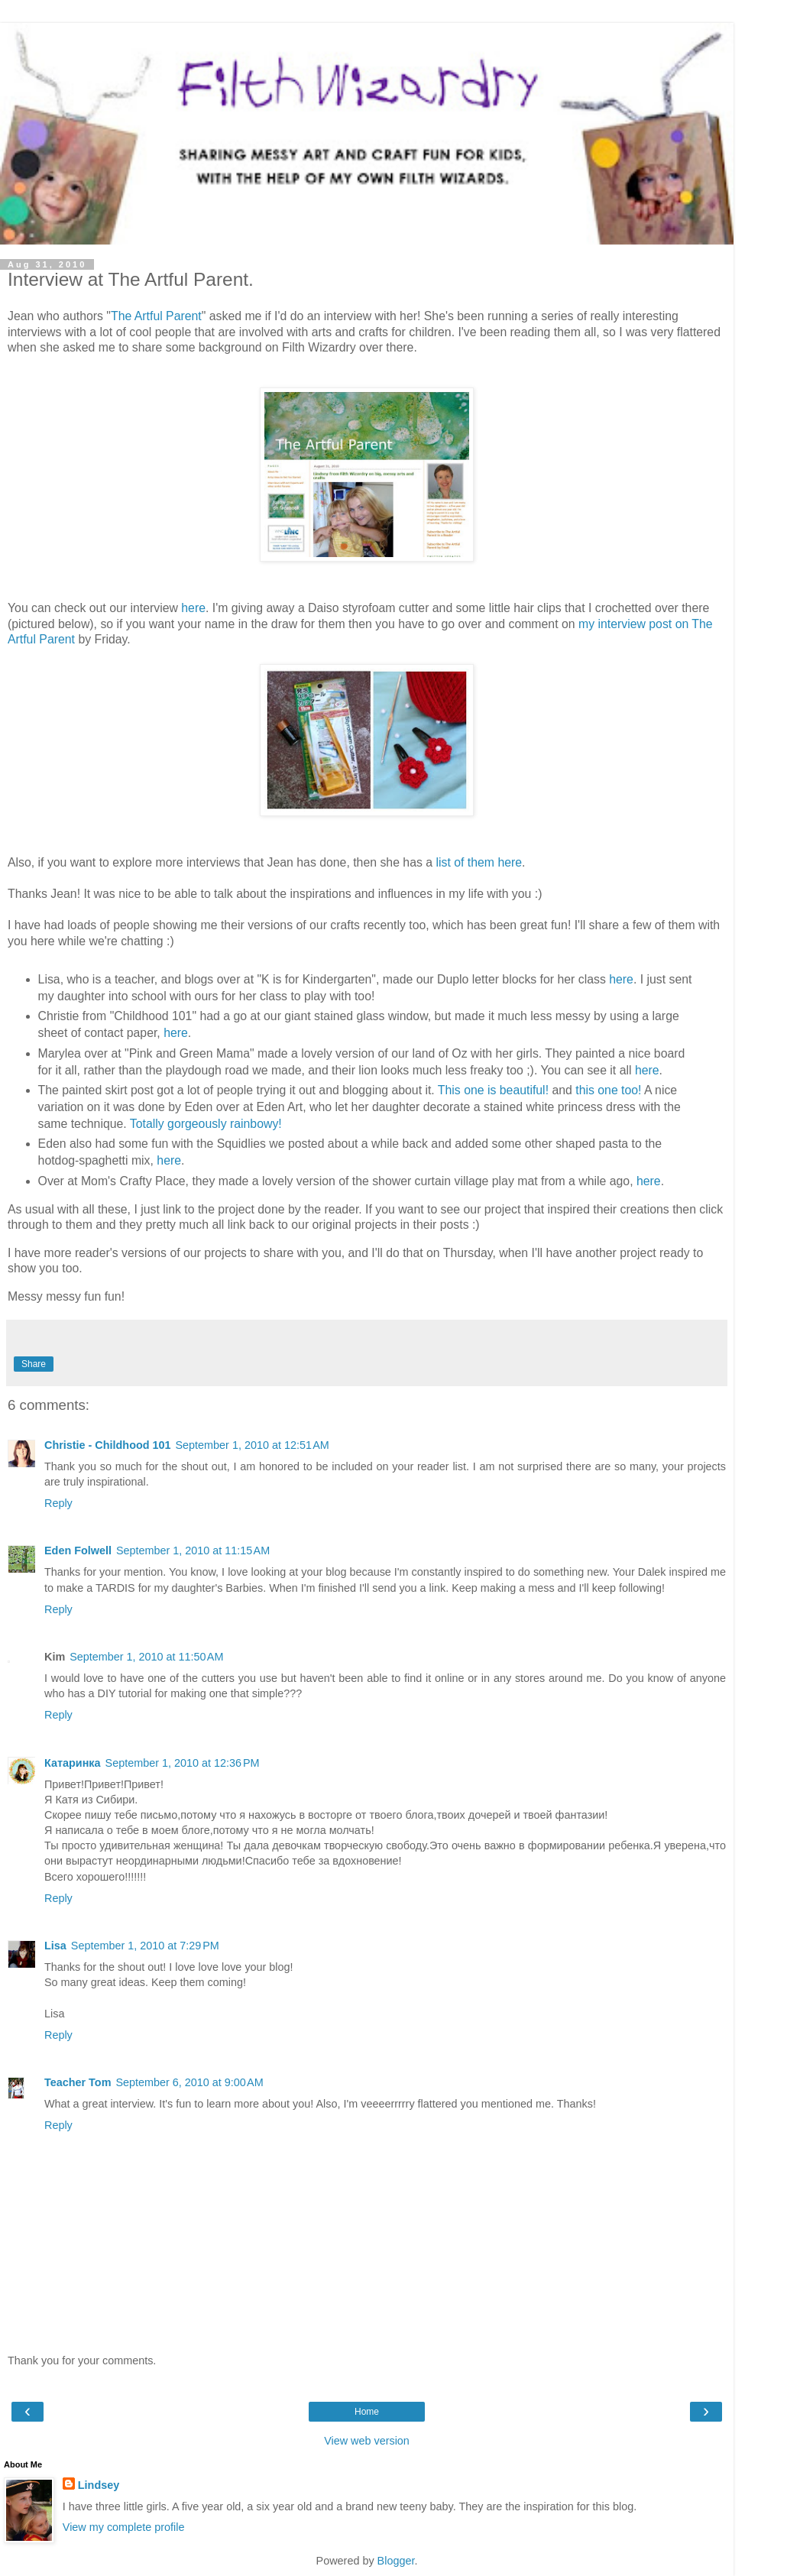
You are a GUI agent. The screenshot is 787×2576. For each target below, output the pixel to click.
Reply (58, 1503)
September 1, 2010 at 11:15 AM (193, 1550)
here (193, 607)
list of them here (479, 862)
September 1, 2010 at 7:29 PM (145, 1945)
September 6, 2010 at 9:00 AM (189, 2082)
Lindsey (98, 2485)
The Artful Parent (156, 315)
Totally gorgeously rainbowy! (206, 1123)
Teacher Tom (77, 2082)
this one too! (608, 1090)
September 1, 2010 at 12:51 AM (252, 1445)
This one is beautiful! (493, 1090)
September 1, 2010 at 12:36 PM (182, 1763)
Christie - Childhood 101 (107, 1445)
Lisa (55, 1945)
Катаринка (72, 1763)
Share (33, 1364)
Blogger (396, 2561)
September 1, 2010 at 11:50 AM (146, 1657)
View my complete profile (124, 2527)
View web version (367, 2441)
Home (367, 2411)
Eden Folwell (78, 1550)
